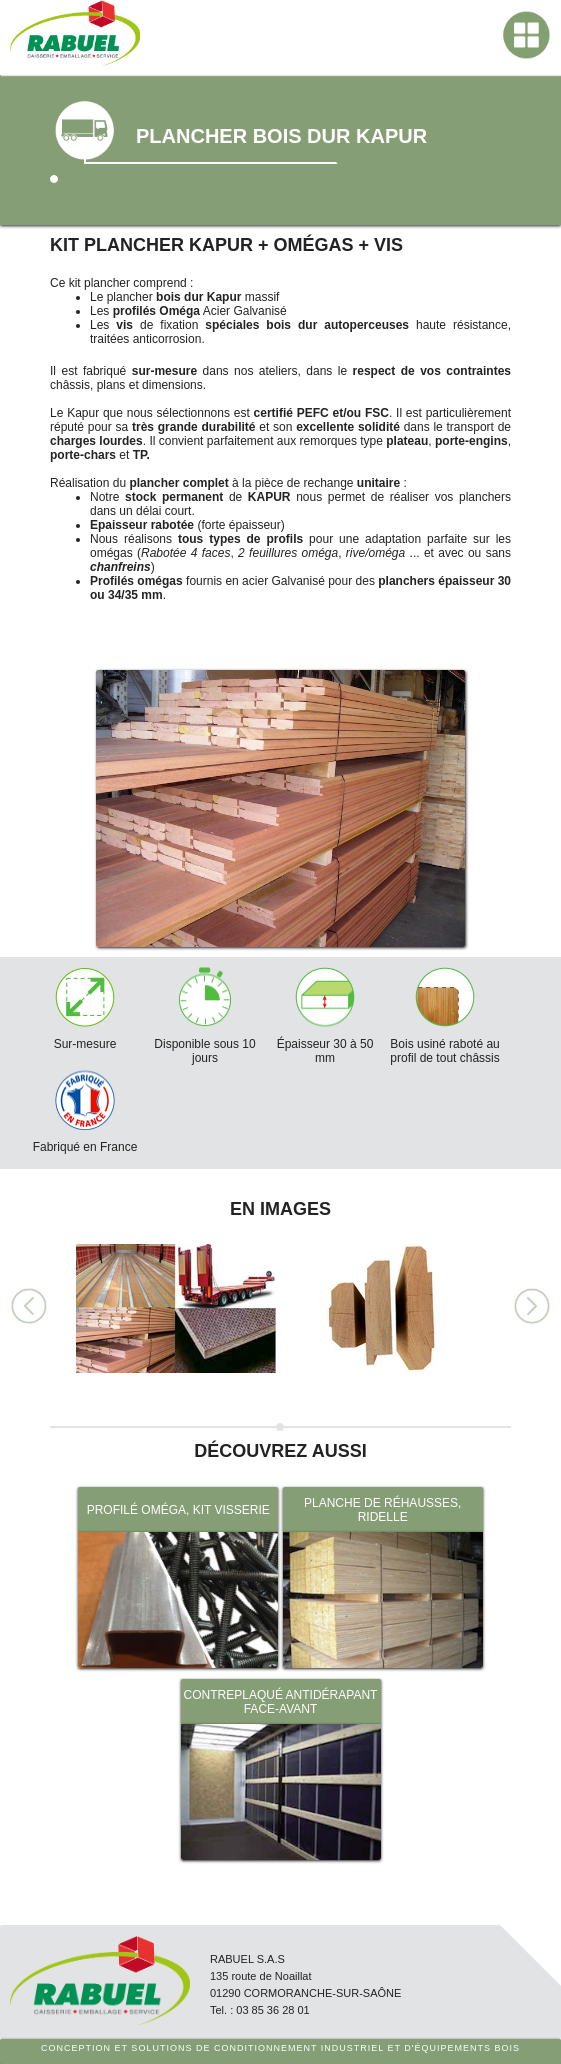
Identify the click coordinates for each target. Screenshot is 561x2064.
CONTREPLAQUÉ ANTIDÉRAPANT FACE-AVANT (281, 1702)
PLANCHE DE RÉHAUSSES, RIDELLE (382, 1510)
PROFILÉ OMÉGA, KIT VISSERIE (178, 1510)
